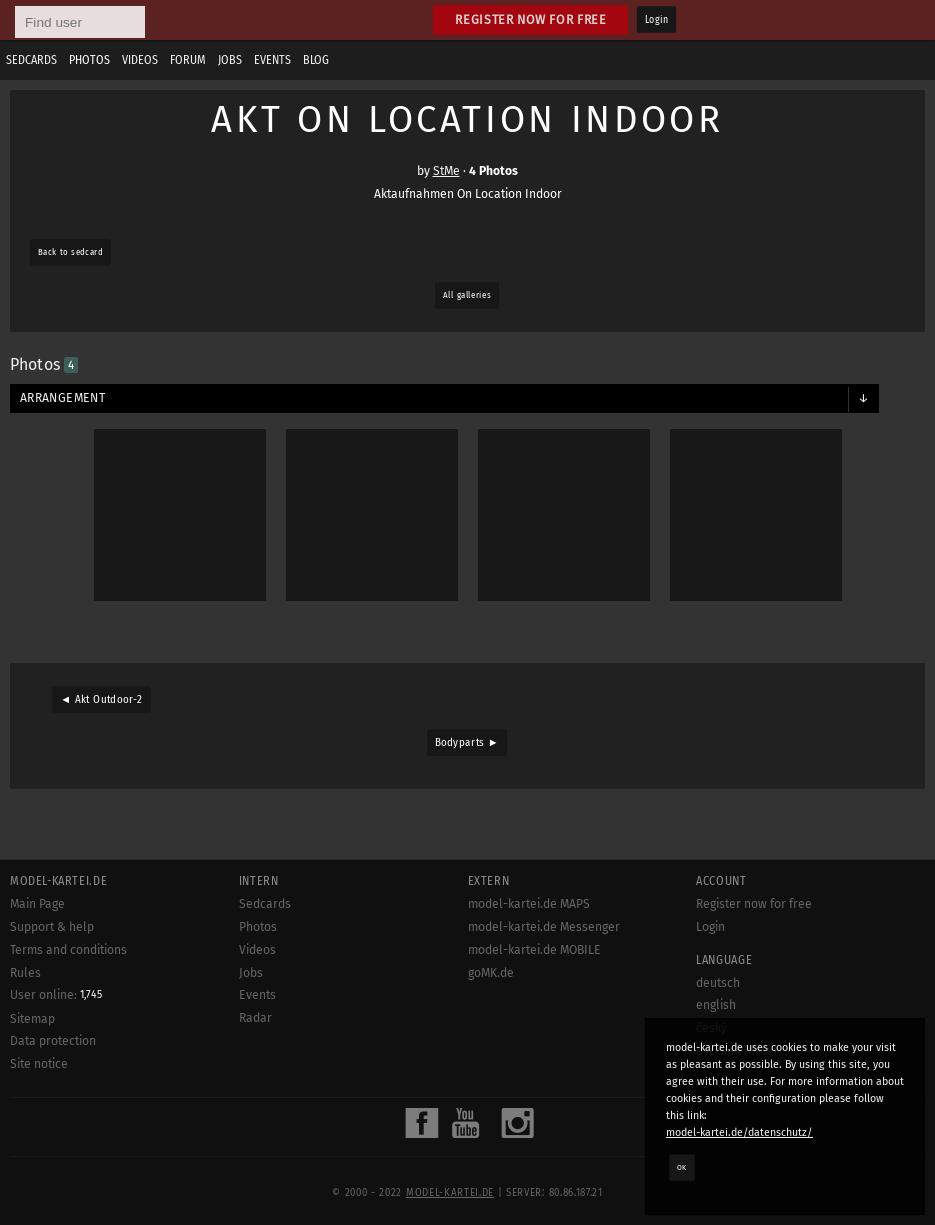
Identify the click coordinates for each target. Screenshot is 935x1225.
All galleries (467, 295)
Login (656, 20)
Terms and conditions (68, 950)
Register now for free (530, 19)
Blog (316, 60)
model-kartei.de (450, 1193)
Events (272, 60)
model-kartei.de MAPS (529, 904)
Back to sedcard (70, 252)
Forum (188, 60)
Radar (255, 1018)
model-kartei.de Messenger (544, 927)
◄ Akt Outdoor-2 (101, 700)
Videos (140, 60)
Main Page (37, 904)
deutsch (718, 983)
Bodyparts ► (467, 743)
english (716, 1005)
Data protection (53, 1041)
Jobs (230, 60)
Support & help (52, 927)
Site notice (39, 1064)
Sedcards (31, 60)
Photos (89, 60)
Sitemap (32, 1019)
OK (682, 1167)
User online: (56, 995)
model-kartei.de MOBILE (534, 950)
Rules (25, 973)
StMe (446, 171)
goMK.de (491, 973)
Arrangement (62, 398)
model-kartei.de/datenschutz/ (739, 1132)
